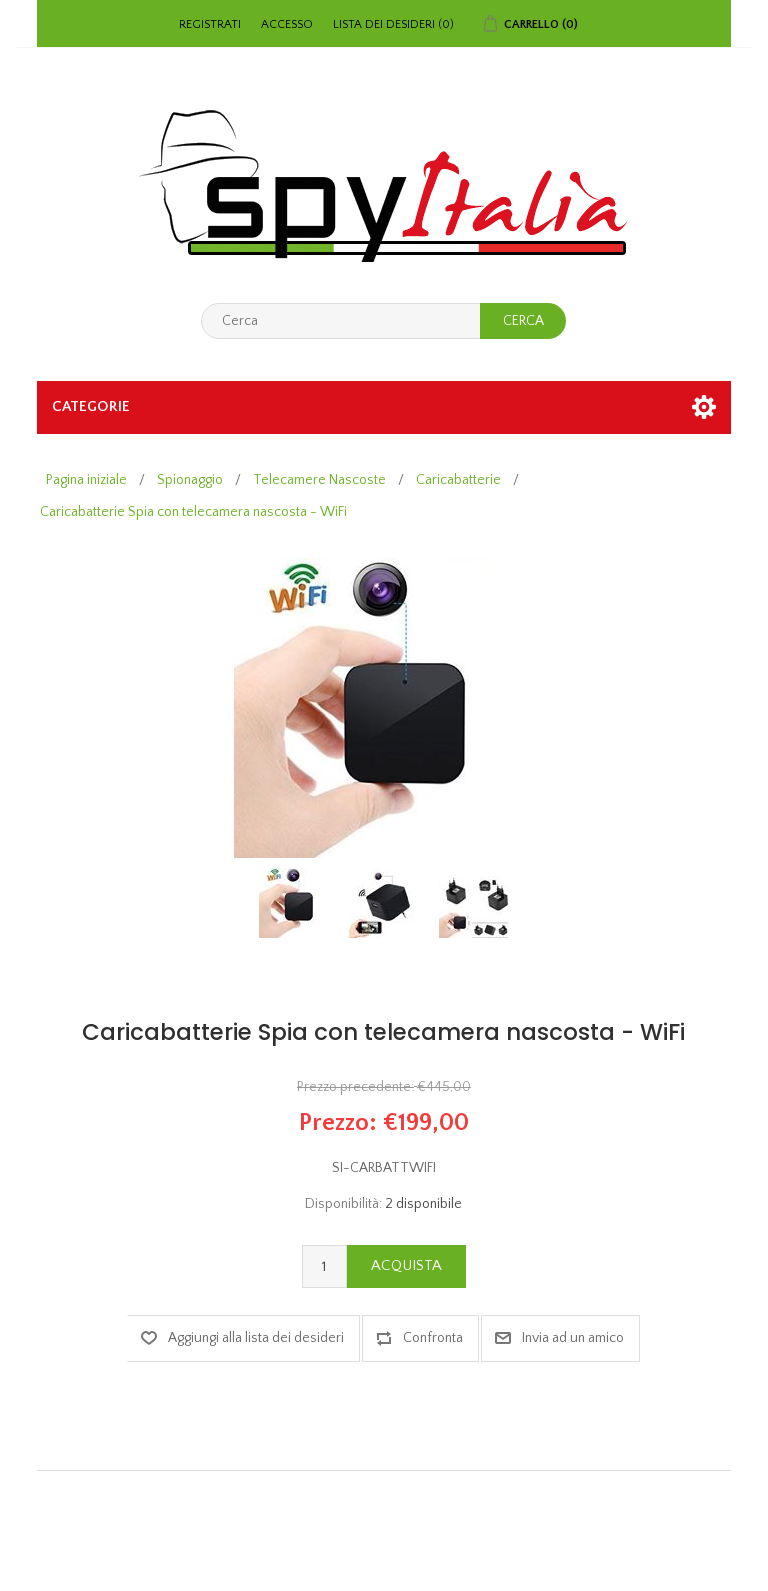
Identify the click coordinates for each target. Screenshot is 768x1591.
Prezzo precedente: (355, 1088)
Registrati (210, 24)
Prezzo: (338, 1122)
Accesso (287, 24)
